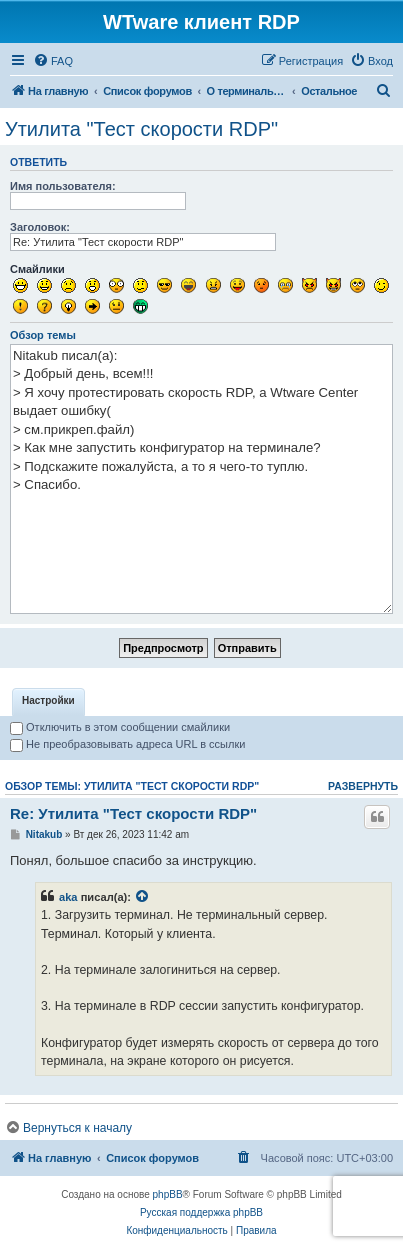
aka (68, 897)
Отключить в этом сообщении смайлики (120, 727)
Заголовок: (40, 227)
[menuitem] (53, 61)
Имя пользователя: (63, 186)
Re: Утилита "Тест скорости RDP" (133, 813)
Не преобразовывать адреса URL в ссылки (127, 744)
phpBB (168, 1194)
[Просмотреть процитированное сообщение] (143, 897)
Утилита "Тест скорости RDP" (141, 129)
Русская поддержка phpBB (201, 1212)
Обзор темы (43, 335)
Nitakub (44, 834)
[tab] (48, 702)
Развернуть (363, 786)
